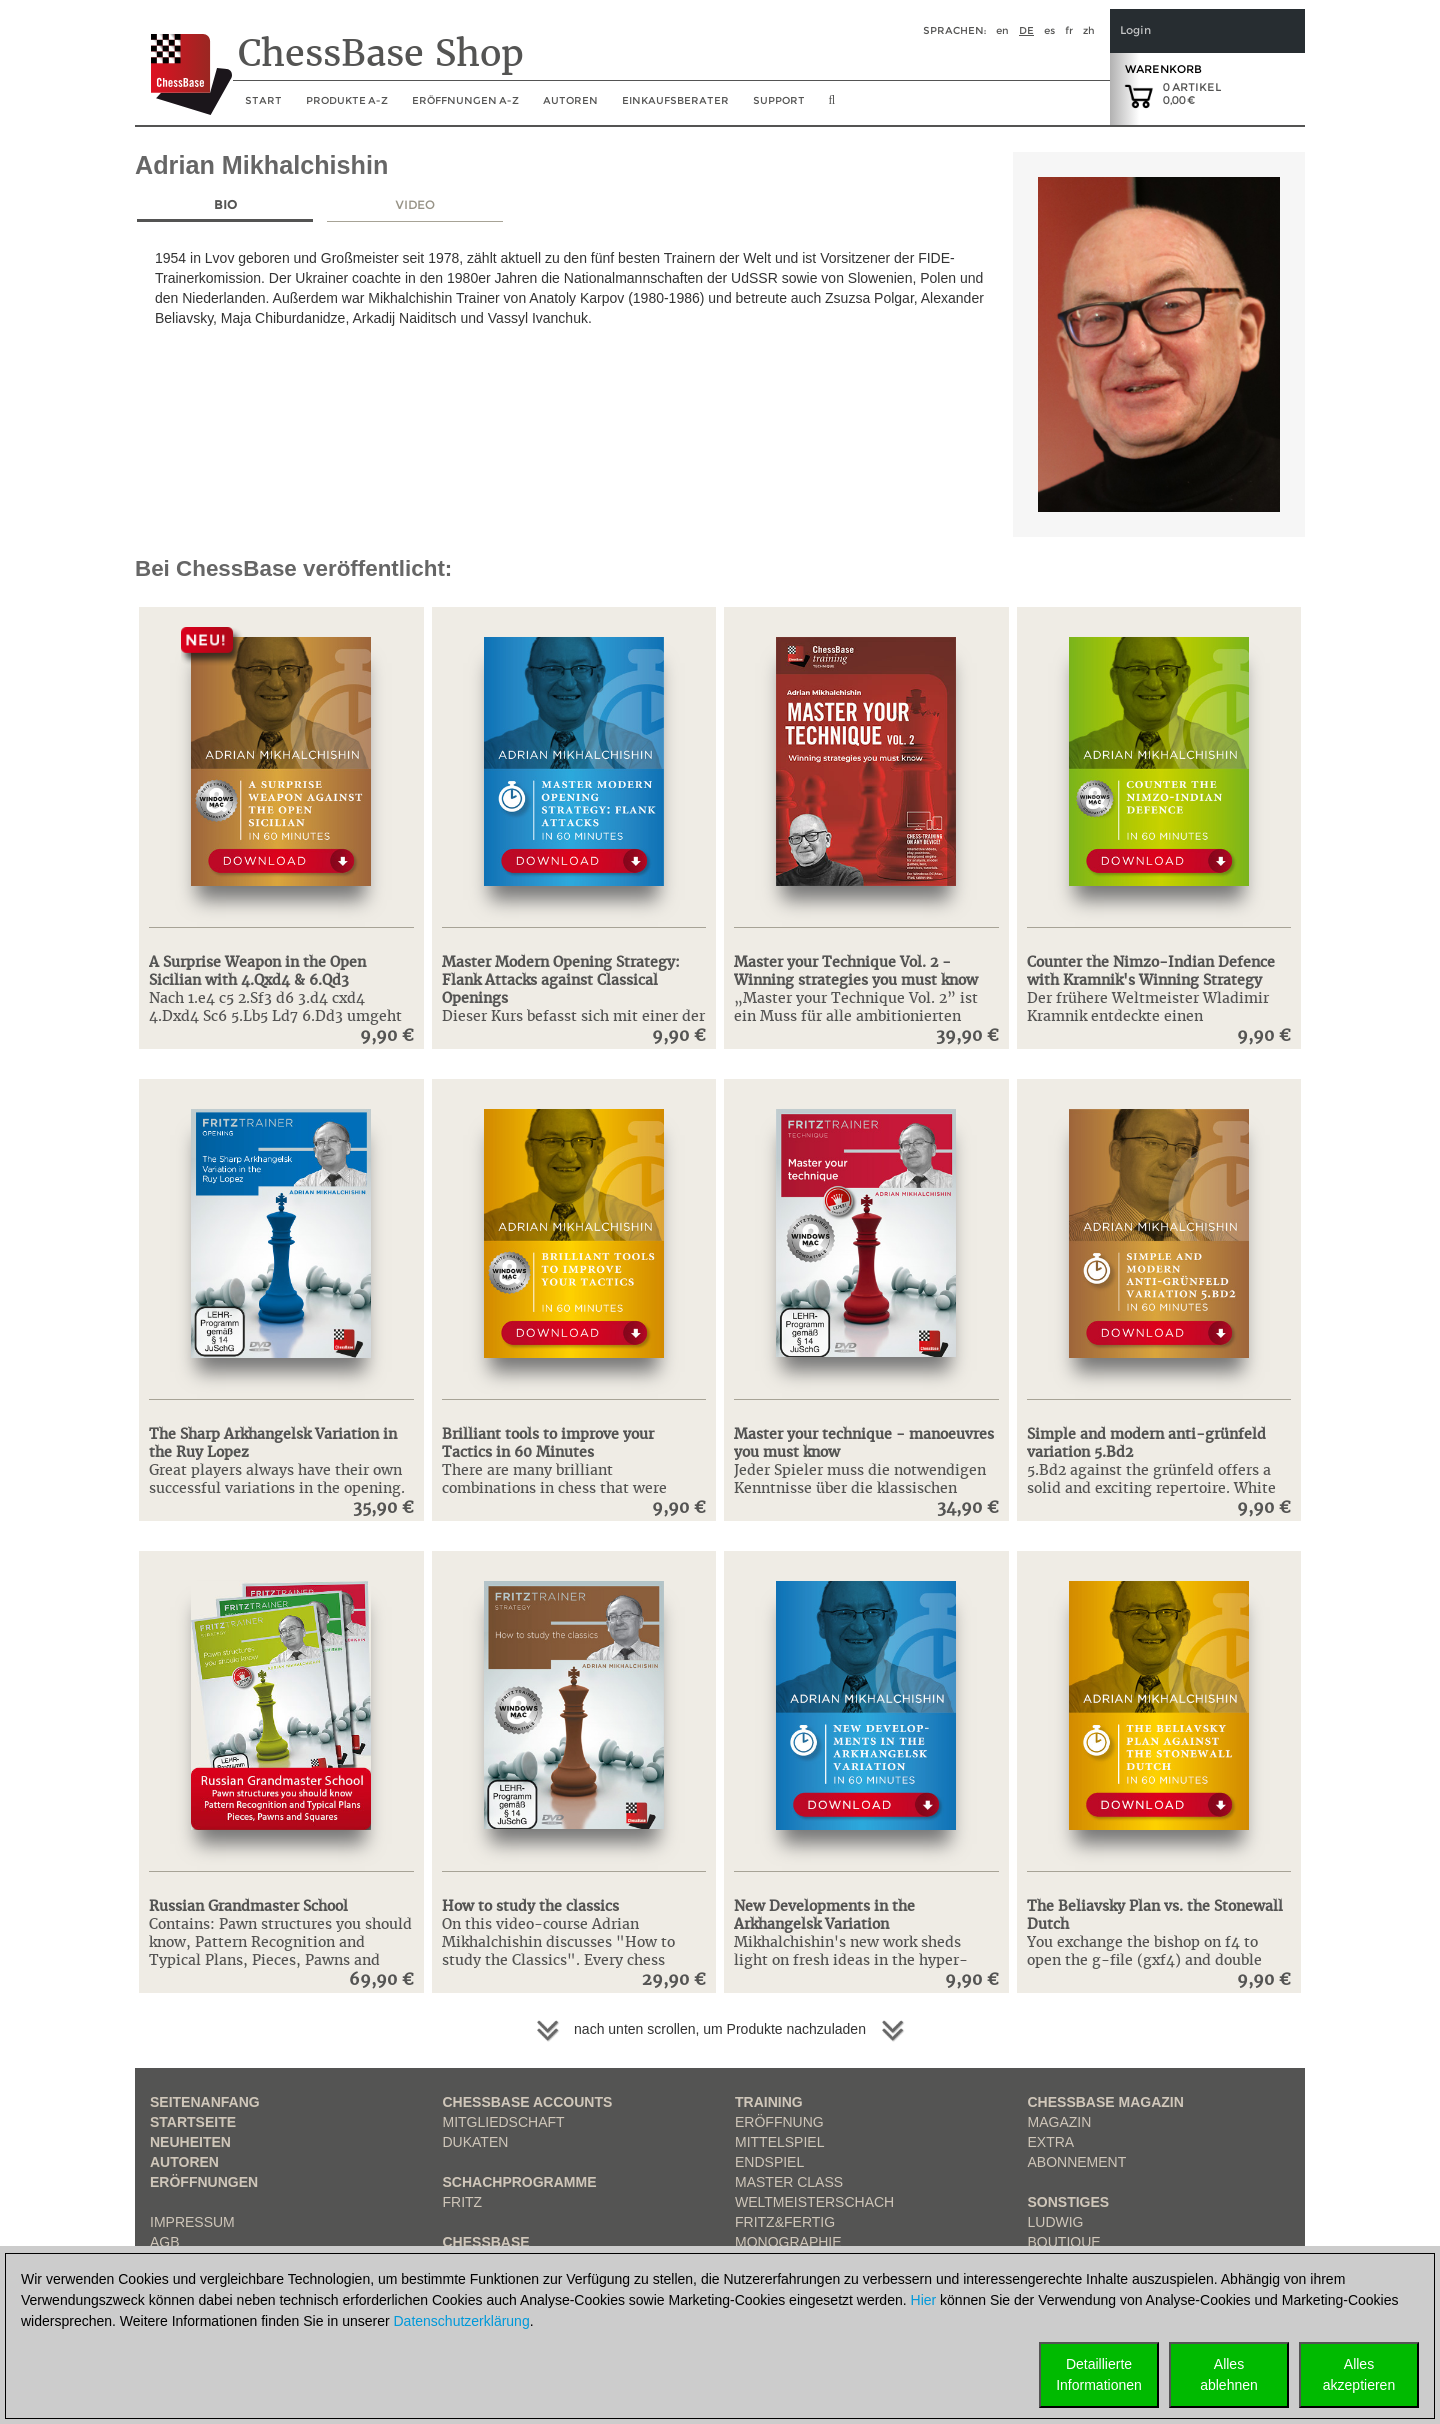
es (1049, 30)
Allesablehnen (1229, 2374)
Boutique (1064, 2242)
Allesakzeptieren (1359, 2374)
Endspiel (769, 2162)
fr (1069, 30)
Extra (1051, 2142)
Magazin (1060, 2122)
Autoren (570, 100)
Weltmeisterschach (814, 2202)
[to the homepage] (183, 59)
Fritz (463, 2202)
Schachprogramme (520, 2182)
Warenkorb (1163, 69)
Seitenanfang (205, 2102)
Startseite (193, 2122)
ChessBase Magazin (1106, 2102)
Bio (225, 204)
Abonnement (1077, 2162)
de (1026, 30)
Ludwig (1056, 2222)
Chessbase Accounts (528, 2102)
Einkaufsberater (675, 100)
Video (415, 204)
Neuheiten (190, 2142)
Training (769, 2102)
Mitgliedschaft (504, 2122)
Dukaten (476, 2142)
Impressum (192, 2222)
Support (779, 100)
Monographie (788, 2242)
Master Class (789, 2182)
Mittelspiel (779, 2142)
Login (1135, 30)
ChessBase (486, 2242)
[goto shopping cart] (1139, 95)
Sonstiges (1069, 2202)
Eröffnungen (204, 2182)
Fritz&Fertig (785, 2222)
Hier (924, 2300)
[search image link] (832, 106)
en (1002, 30)
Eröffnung (779, 2122)
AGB (165, 2242)
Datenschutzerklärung (462, 2321)
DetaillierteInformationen (1099, 2374)
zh (1089, 30)
